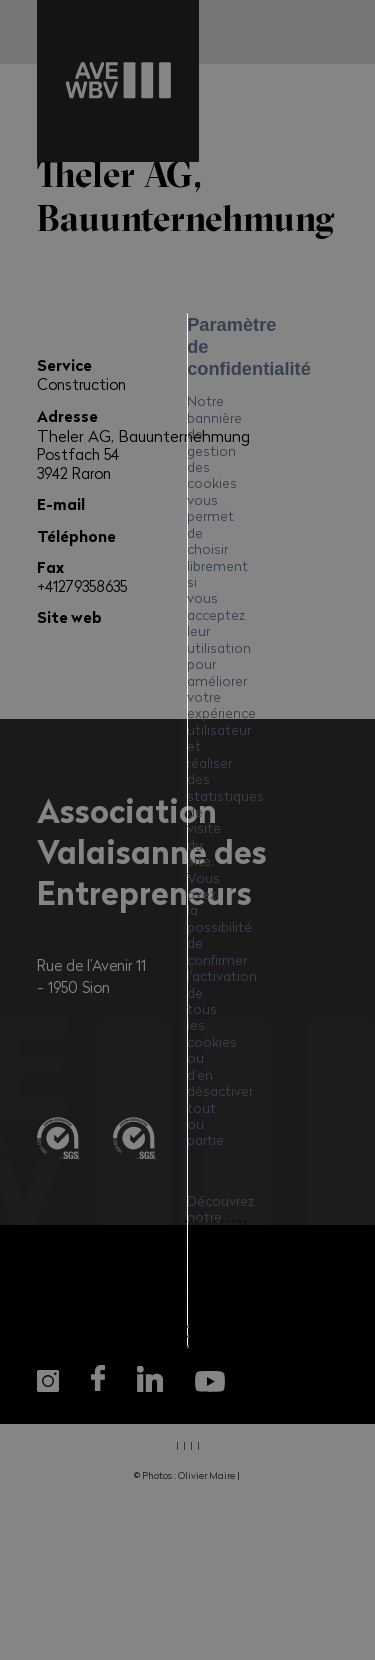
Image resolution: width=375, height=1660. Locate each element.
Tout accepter (188, 928)
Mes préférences (187, 1032)
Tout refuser (188, 980)
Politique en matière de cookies (162, 871)
